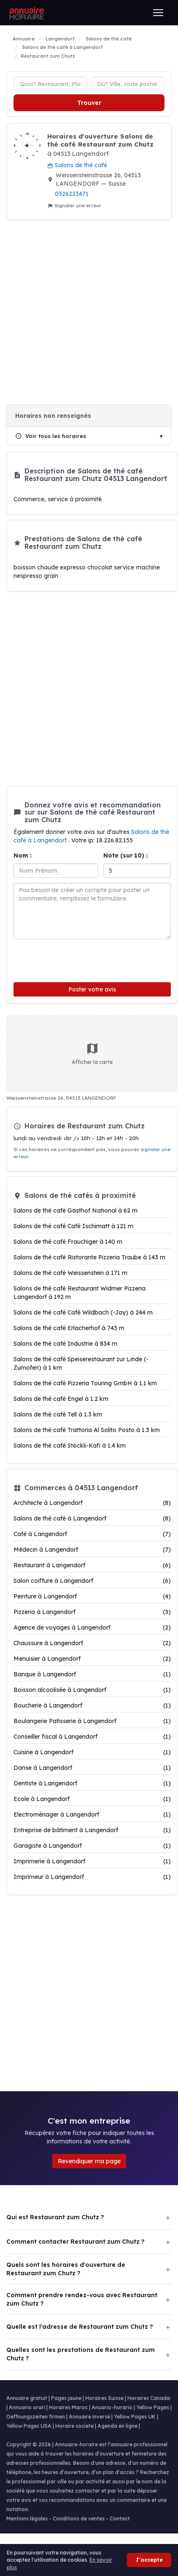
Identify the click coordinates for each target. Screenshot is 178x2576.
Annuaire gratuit (26, 2398)
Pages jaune (66, 2398)
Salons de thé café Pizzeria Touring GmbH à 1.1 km (85, 1383)
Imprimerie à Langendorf (92, 1861)
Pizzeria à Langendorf (92, 1612)
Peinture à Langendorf (92, 1596)
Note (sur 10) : (125, 855)
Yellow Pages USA (28, 2426)
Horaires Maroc (68, 2407)
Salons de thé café (77, 165)
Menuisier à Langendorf (92, 1658)
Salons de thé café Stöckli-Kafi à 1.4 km (69, 1445)
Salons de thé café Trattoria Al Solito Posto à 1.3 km (86, 1430)
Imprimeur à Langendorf (92, 1877)
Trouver (89, 103)
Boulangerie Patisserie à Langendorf (92, 1721)
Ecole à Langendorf (92, 1799)
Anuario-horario (112, 2407)
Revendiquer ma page (89, 2161)
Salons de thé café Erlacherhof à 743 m (68, 1328)
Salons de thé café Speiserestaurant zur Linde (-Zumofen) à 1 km (80, 1363)
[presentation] (70, 958)
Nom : (22, 855)
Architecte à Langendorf (92, 1503)
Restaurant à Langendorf (92, 1565)
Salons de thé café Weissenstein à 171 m (70, 1273)
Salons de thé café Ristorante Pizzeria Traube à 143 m (89, 1257)
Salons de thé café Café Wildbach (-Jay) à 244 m (83, 1312)
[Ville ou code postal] (128, 84)
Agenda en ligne (117, 2426)
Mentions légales (27, 2518)
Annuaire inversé (89, 2416)
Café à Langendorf (92, 1534)
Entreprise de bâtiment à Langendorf (92, 1830)
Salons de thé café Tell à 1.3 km (57, 1414)
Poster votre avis (92, 989)
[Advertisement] (85, 312)
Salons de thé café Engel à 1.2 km (60, 1399)
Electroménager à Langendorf (92, 1814)
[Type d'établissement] (50, 84)
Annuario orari (27, 2407)
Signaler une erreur (74, 206)
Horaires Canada (148, 2398)
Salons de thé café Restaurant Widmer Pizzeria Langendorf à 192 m (79, 1293)
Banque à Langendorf (92, 1674)
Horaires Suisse (104, 2398)
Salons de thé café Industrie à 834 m (65, 1343)
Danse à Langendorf (92, 1768)
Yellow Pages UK (135, 2416)
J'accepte (149, 2560)
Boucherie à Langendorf (92, 1705)
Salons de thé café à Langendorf (92, 1518)
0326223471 (72, 194)
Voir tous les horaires (50, 436)
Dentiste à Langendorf (92, 1783)
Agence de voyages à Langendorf (92, 1627)
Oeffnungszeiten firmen (35, 2416)
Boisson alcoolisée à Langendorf (92, 1690)
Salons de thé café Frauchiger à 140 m (67, 1241)
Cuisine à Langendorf (92, 1752)
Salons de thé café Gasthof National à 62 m (75, 1210)
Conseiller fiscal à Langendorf (92, 1736)
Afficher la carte (92, 1053)
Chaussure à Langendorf (92, 1643)
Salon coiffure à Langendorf (92, 1581)
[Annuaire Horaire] (26, 12)
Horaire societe (74, 2426)
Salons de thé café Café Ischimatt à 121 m (73, 1226)
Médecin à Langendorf (92, 1549)
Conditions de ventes (79, 2518)
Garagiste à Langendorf (92, 1845)
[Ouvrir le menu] (158, 13)
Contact (120, 2518)
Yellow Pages (152, 2407)
